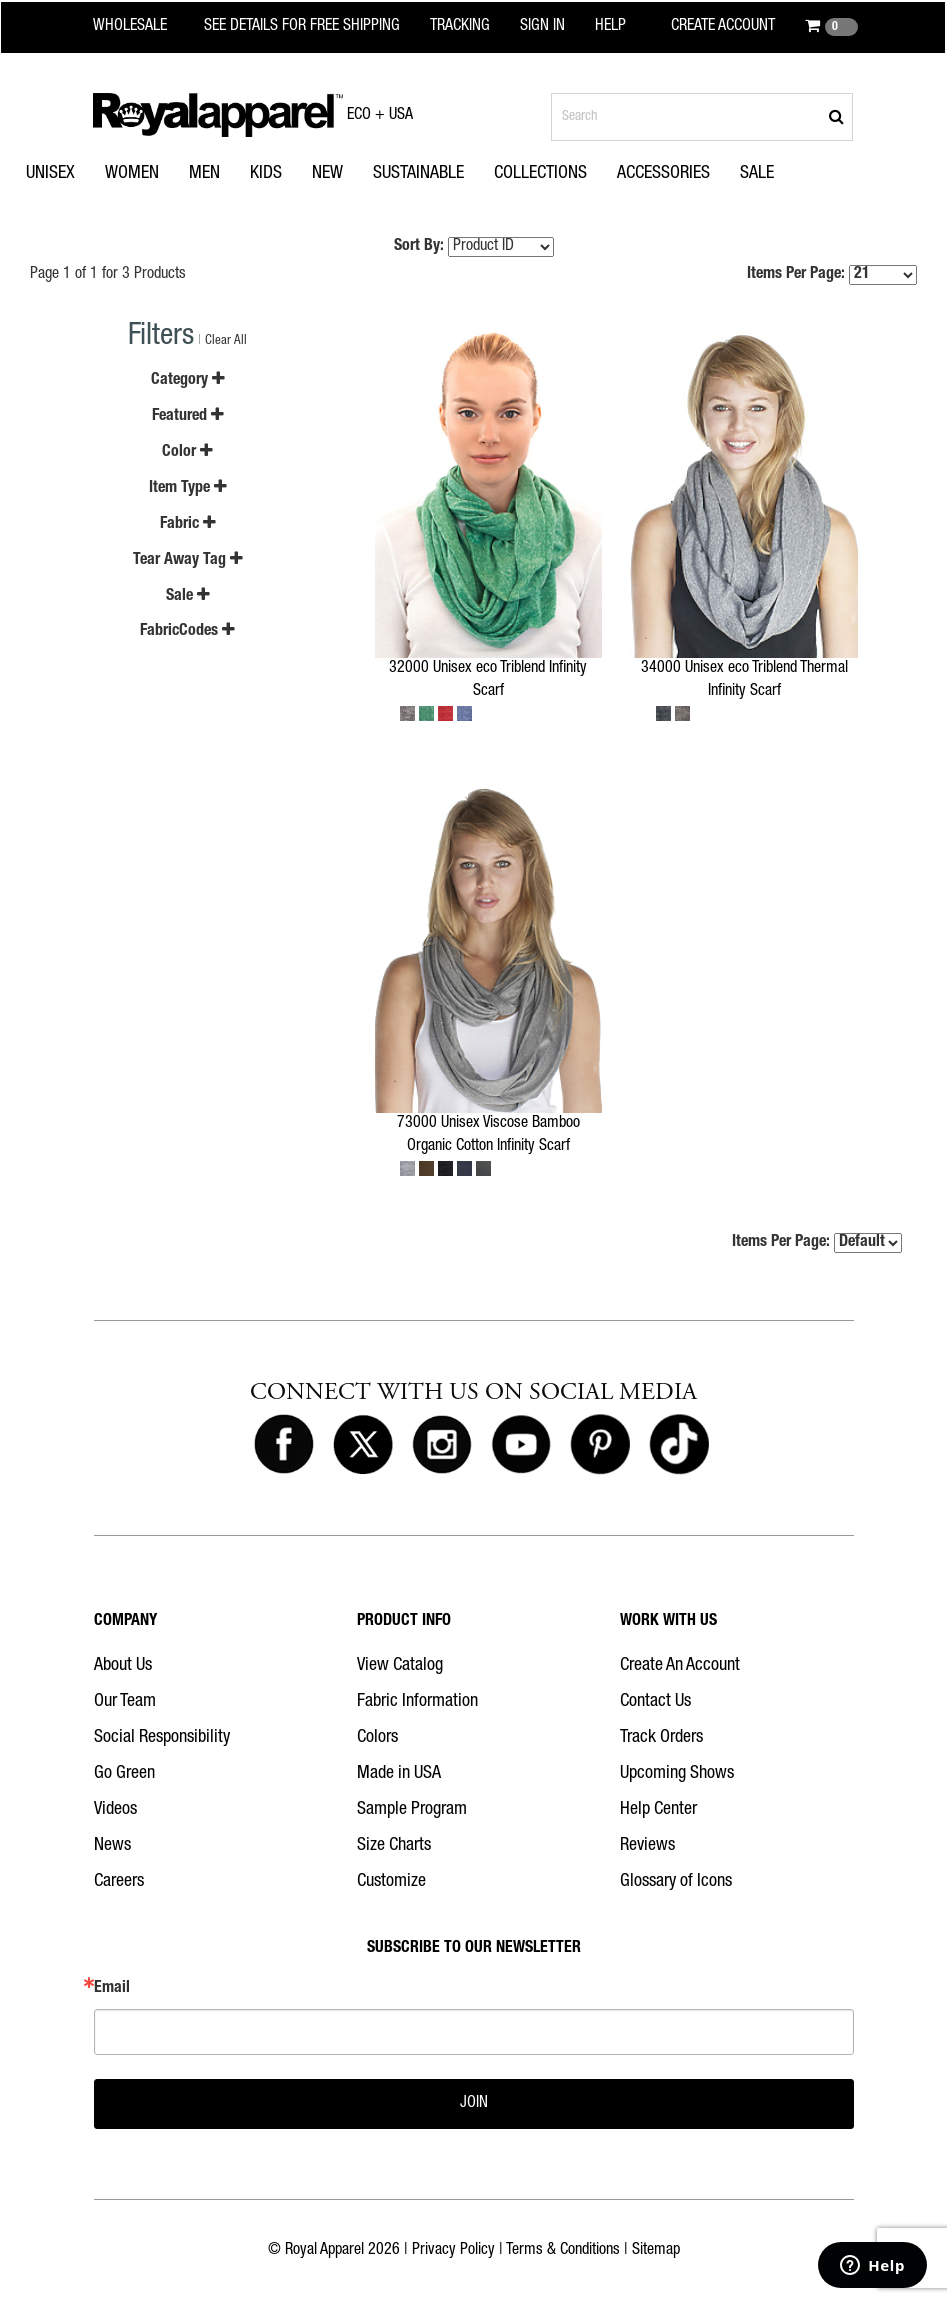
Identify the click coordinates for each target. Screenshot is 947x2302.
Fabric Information (417, 1702)
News (112, 1846)
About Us (123, 1666)
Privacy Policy (453, 2251)
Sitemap (656, 2251)
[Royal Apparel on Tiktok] (679, 1446)
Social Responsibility (162, 1738)
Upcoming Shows (677, 1774)
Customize (391, 1882)
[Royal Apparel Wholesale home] (142, 27)
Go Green (124, 1774)
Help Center (658, 1810)
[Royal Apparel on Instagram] (442, 1446)
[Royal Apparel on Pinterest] (600, 1446)
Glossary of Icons (676, 1882)
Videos (115, 1810)
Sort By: (419, 247)
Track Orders (661, 1738)
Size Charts (394, 1846)
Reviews (647, 1846)
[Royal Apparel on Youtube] (521, 1446)
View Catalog (400, 1666)
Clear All (226, 341)
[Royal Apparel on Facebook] (284, 1446)
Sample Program (412, 1810)
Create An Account (680, 1666)
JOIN (474, 2104)
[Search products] (702, 117)
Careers (119, 1882)
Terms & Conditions (563, 2251)
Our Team (125, 1702)
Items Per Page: (832, 275)
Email (112, 1989)
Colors (377, 1738)
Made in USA (399, 1774)
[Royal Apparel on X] (363, 1446)
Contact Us (655, 1702)
